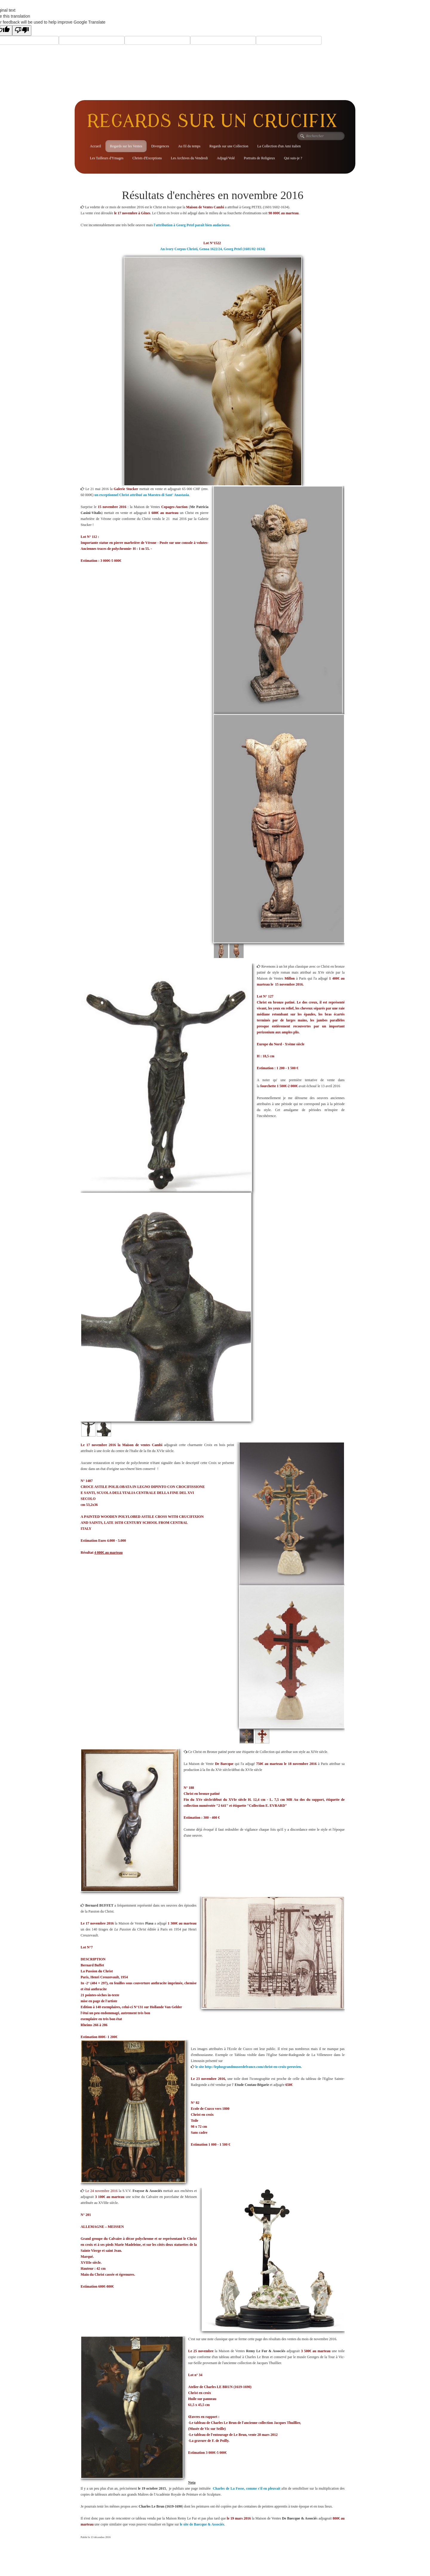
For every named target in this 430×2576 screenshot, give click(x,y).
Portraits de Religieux (259, 158)
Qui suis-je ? (293, 158)
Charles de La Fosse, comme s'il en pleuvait (246, 2488)
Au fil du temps (189, 146)
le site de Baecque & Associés (202, 2524)
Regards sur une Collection (228, 146)
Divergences (160, 146)
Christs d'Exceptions (147, 158)
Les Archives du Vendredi (189, 158)
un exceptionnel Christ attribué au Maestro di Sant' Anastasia (141, 495)
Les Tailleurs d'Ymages (106, 158)
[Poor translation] (21, 30)
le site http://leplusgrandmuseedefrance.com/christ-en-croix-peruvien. (248, 2067)
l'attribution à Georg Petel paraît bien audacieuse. (192, 225)
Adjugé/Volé (226, 158)
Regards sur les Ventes (126, 146)
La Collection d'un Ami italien (278, 146)
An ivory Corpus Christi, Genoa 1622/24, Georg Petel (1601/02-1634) (212, 249)
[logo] (214, 120)
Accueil (95, 146)
